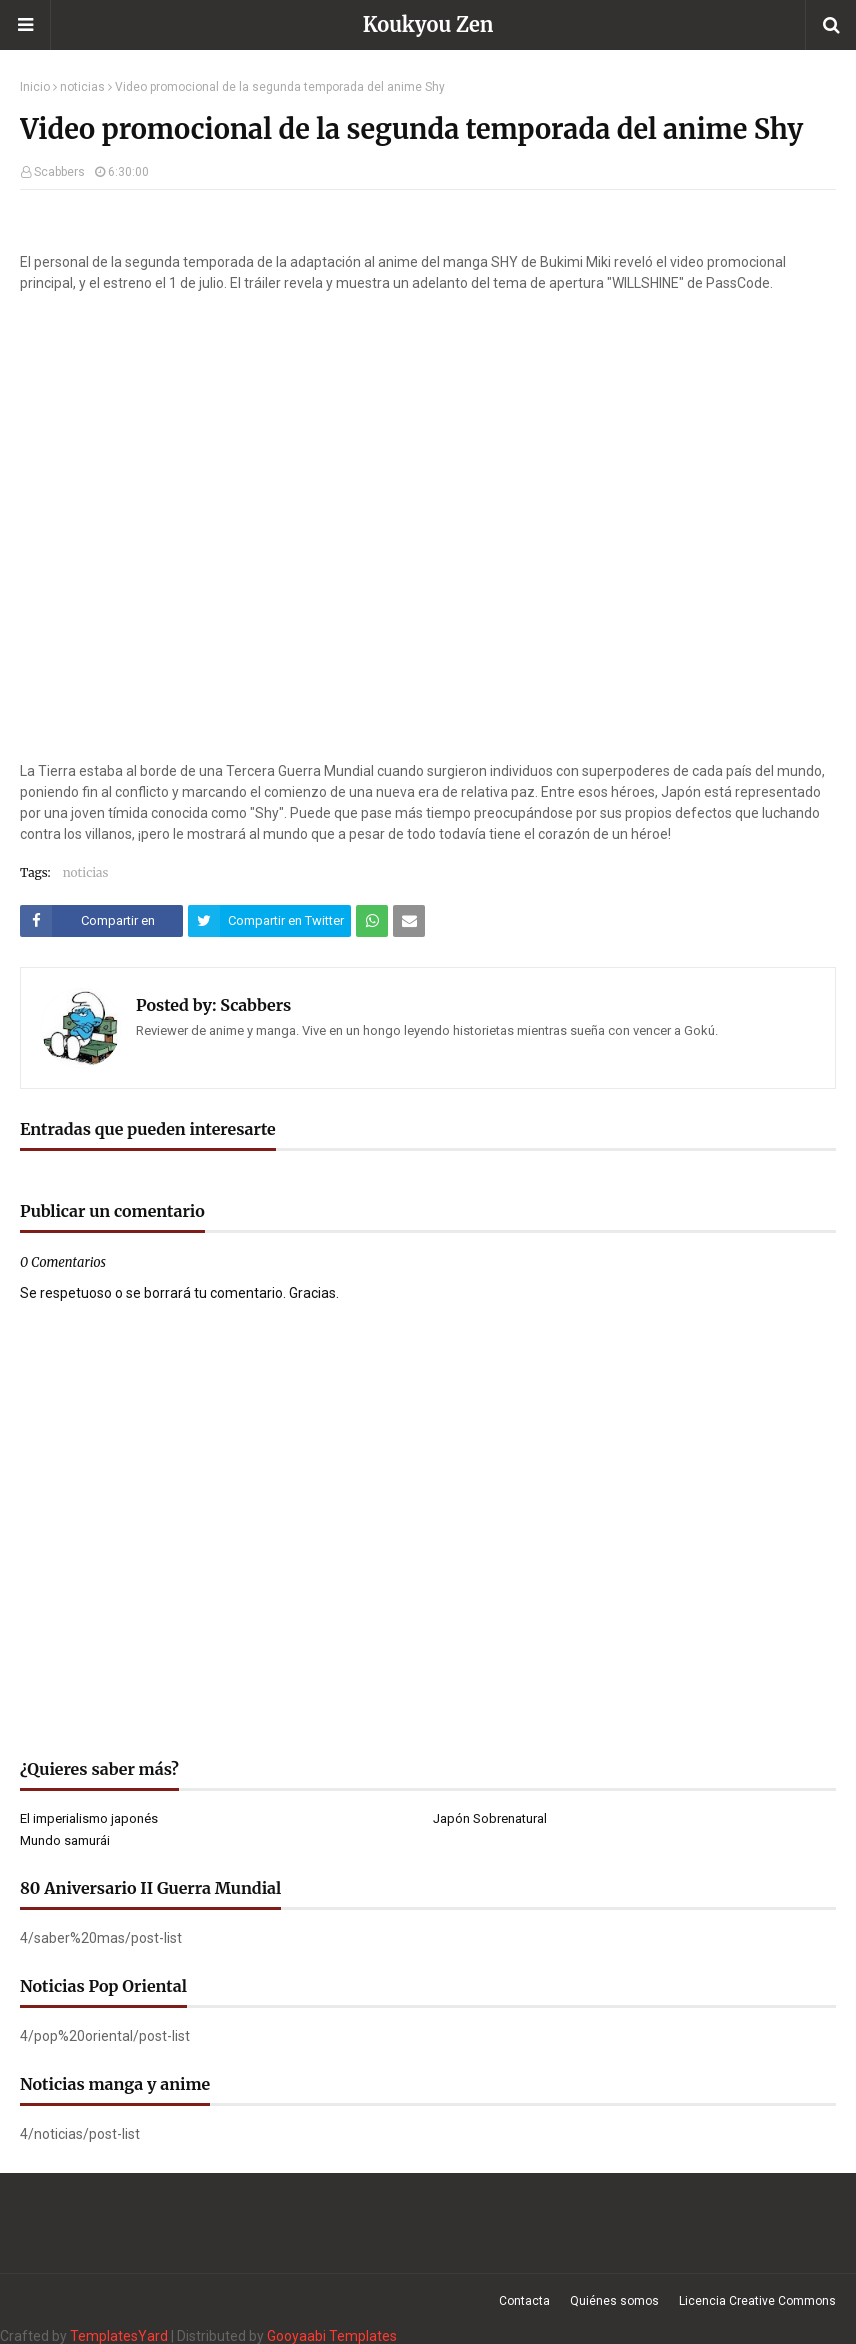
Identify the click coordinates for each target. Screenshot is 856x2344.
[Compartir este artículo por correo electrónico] (409, 921)
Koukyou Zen (428, 24)
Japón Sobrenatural (490, 1818)
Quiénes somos (614, 2301)
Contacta (524, 2301)
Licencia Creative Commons (757, 2301)
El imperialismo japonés (89, 1818)
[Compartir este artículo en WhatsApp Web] (372, 921)
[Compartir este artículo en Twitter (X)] (269, 921)
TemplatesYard (119, 2336)
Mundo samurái (65, 1840)
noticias (82, 87)
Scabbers (59, 172)
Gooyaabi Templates (332, 2336)
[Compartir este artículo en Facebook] (101, 921)
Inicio (35, 87)
